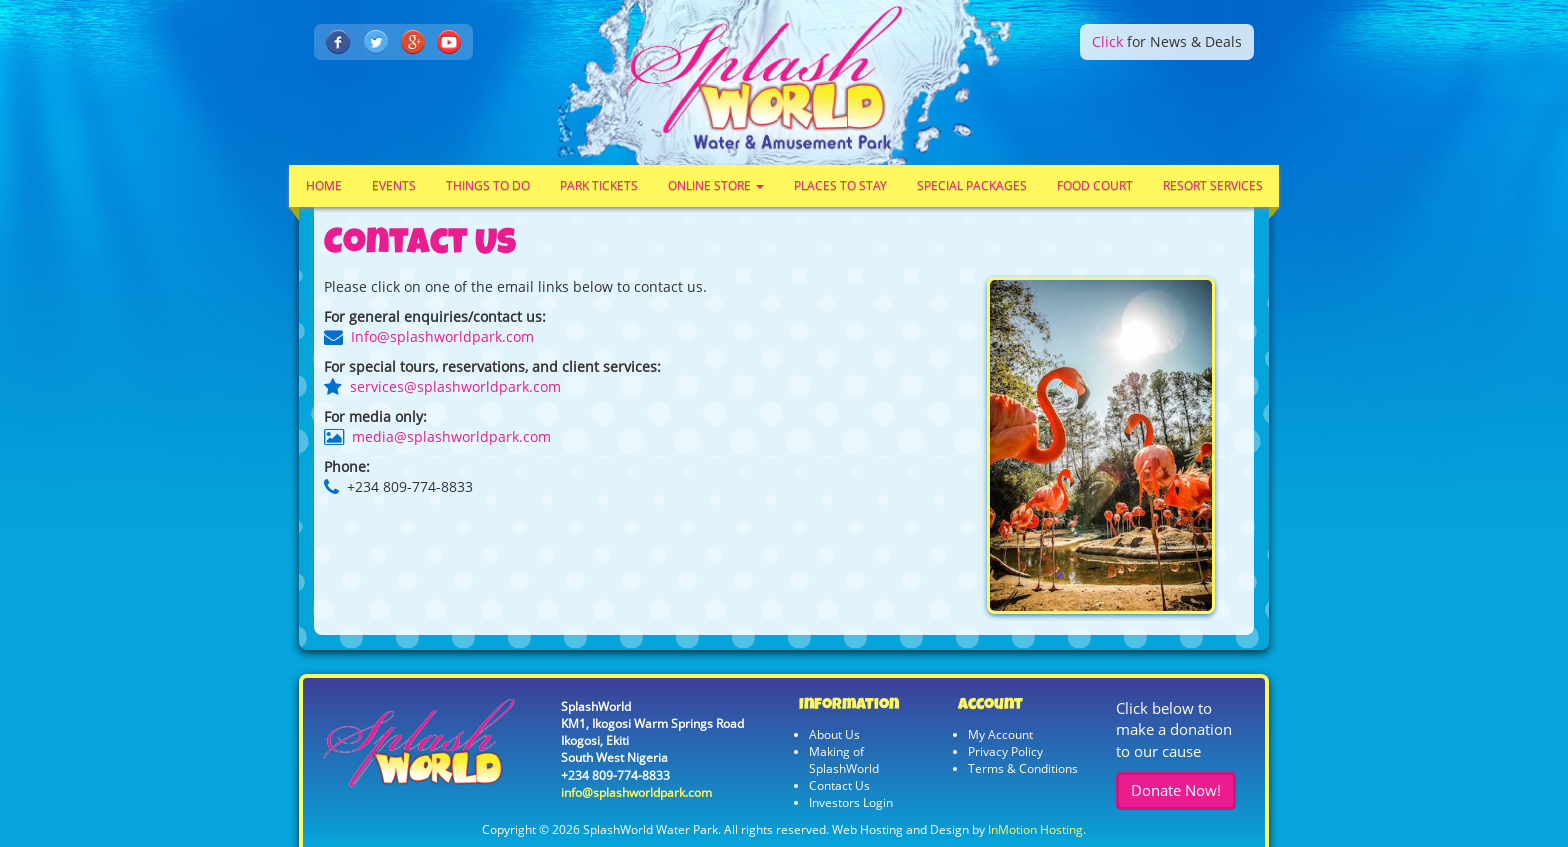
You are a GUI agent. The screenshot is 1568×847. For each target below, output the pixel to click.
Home (324, 185)
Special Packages (972, 185)
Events (394, 185)
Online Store (716, 185)
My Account (1000, 734)
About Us (834, 734)
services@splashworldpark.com (455, 386)
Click (1107, 41)
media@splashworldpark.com (451, 436)
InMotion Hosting (1035, 829)
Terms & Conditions (1023, 768)
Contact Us (839, 785)
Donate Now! (1176, 790)
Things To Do (488, 185)
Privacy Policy (1005, 751)
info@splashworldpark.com (636, 792)
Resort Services (1213, 185)
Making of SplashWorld (844, 760)
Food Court (1095, 185)
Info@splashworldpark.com (442, 336)
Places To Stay (840, 185)
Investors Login (851, 802)
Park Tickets (599, 185)
